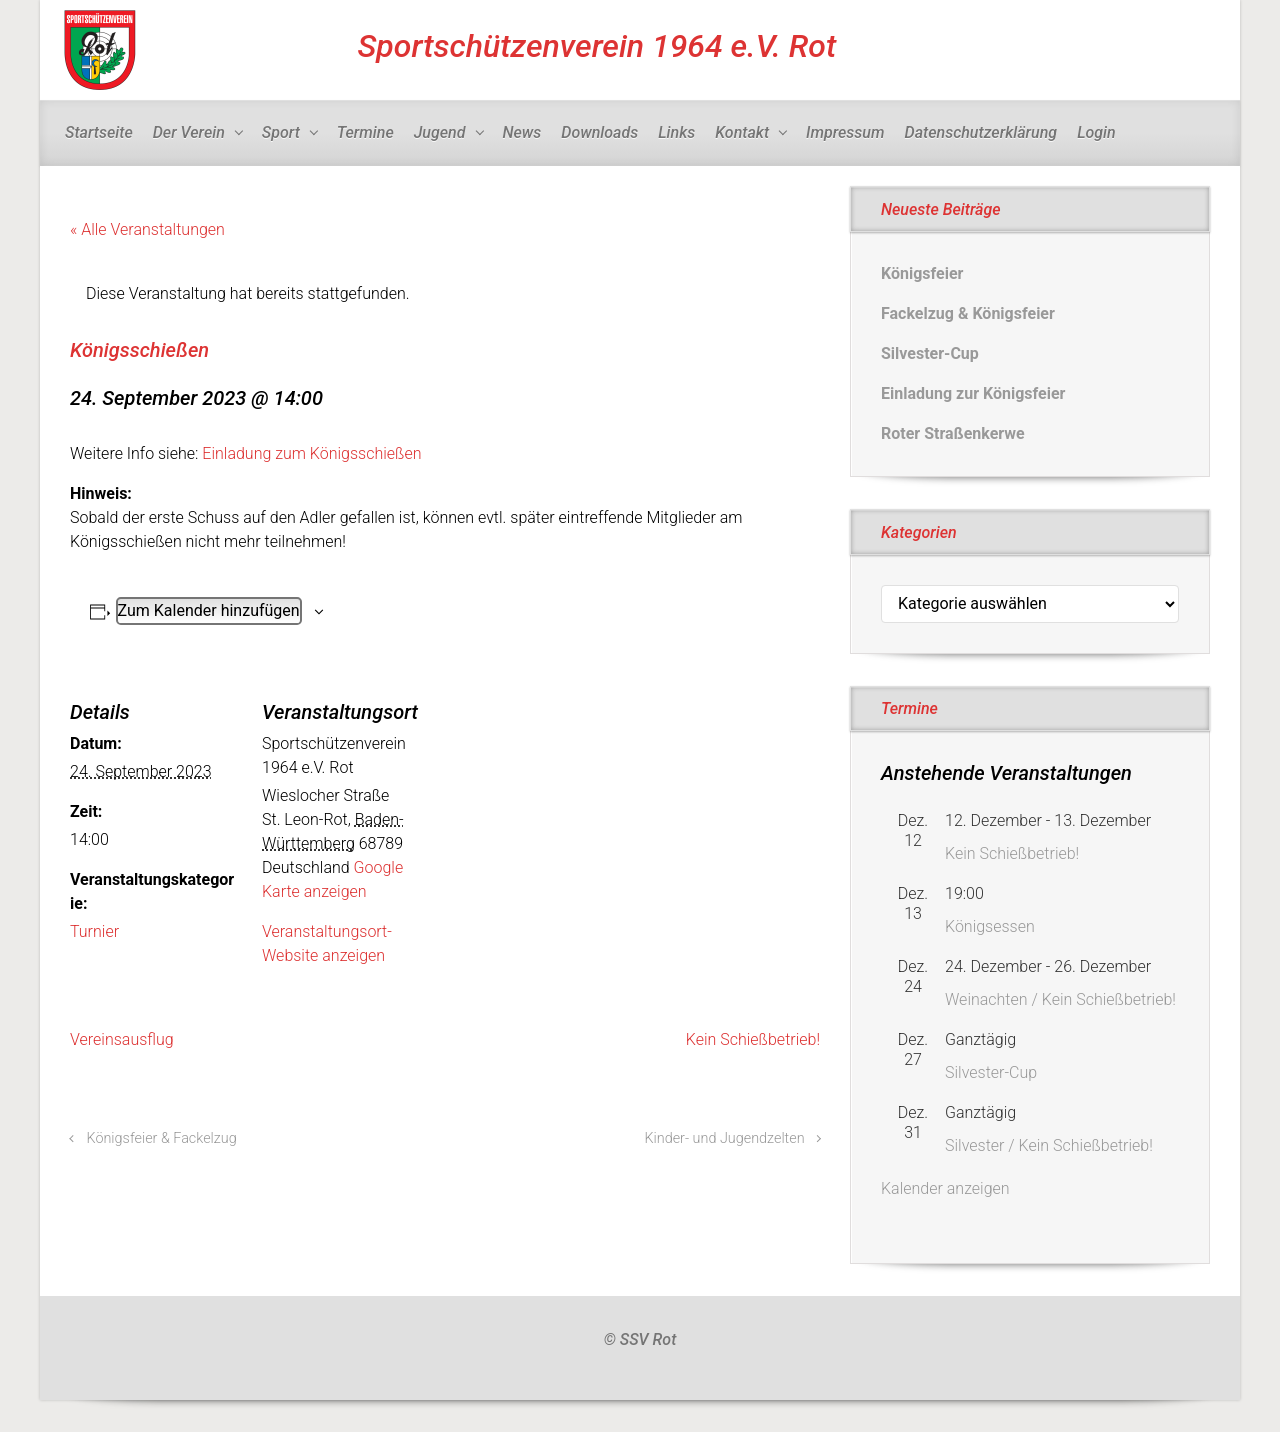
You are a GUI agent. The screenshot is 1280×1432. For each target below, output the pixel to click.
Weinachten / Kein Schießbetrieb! (1060, 999)
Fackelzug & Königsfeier (968, 313)
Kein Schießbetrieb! (753, 1039)
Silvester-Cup (930, 353)
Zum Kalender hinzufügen (209, 610)
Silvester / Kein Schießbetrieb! (1049, 1145)
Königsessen (990, 926)
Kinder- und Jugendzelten (724, 1138)
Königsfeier (922, 273)
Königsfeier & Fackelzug (162, 1138)
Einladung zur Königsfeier (973, 393)
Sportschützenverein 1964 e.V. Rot (597, 46)
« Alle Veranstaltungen (147, 229)
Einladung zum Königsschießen (311, 453)
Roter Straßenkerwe (953, 433)
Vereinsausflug (122, 1039)
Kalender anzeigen (945, 1188)
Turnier (94, 931)
